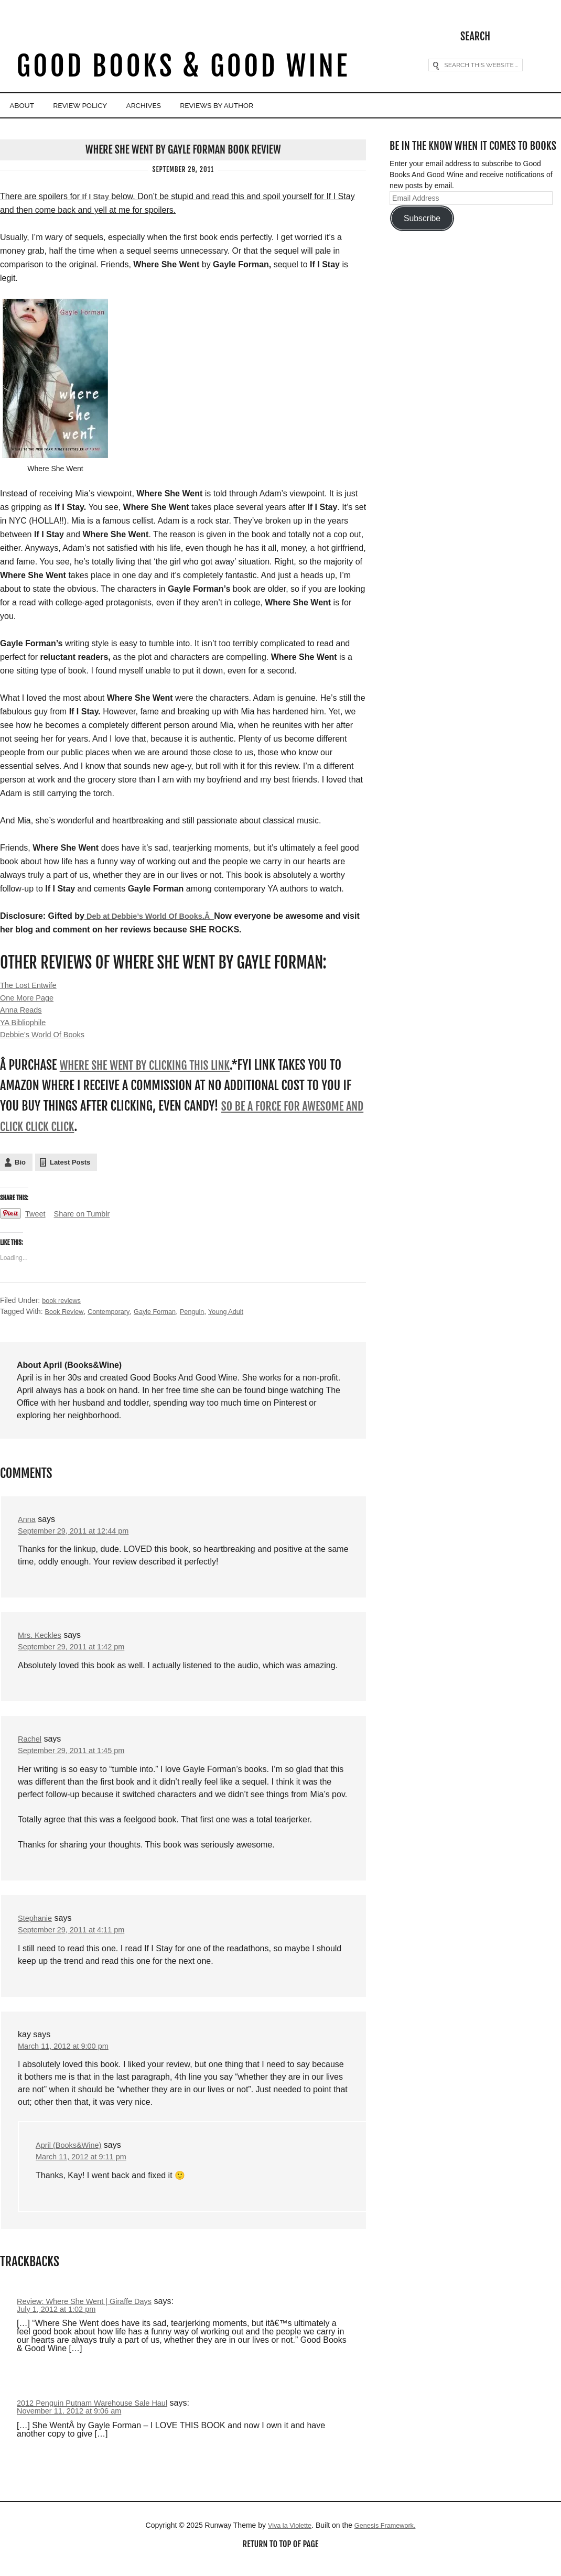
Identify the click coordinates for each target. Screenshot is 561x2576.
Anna (27, 1524)
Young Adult (242, 1317)
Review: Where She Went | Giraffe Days (91, 2314)
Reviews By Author (283, 106)
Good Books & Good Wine (183, 67)
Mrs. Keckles (42, 1642)
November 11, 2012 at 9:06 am (75, 2425)
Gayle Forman (165, 1317)
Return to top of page (280, 2558)
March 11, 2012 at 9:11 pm (86, 2169)
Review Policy (107, 106)
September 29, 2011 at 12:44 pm (79, 1537)
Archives (190, 106)
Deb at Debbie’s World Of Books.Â (156, 914)
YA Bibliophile (25, 1026)
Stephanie (37, 1927)
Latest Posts (70, 1168)
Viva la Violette (286, 2540)
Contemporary (114, 1317)
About (30, 106)
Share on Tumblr (87, 1219)
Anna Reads (23, 1012)
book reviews (63, 1306)
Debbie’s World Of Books (46, 1040)
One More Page (29, 999)
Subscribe (422, 217)
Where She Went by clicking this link (154, 1071)
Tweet (36, 1219)
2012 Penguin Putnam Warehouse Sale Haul (100, 2416)
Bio (20, 1168)
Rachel (31, 1747)
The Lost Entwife (31, 985)
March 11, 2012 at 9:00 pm (68, 2057)
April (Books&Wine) (72, 2157)
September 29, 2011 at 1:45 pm (77, 1759)
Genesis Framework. (387, 2540)
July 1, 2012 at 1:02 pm (60, 2322)
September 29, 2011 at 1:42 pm (77, 1654)
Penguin (205, 1317)
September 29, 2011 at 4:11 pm (77, 1940)
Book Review (66, 1317)
